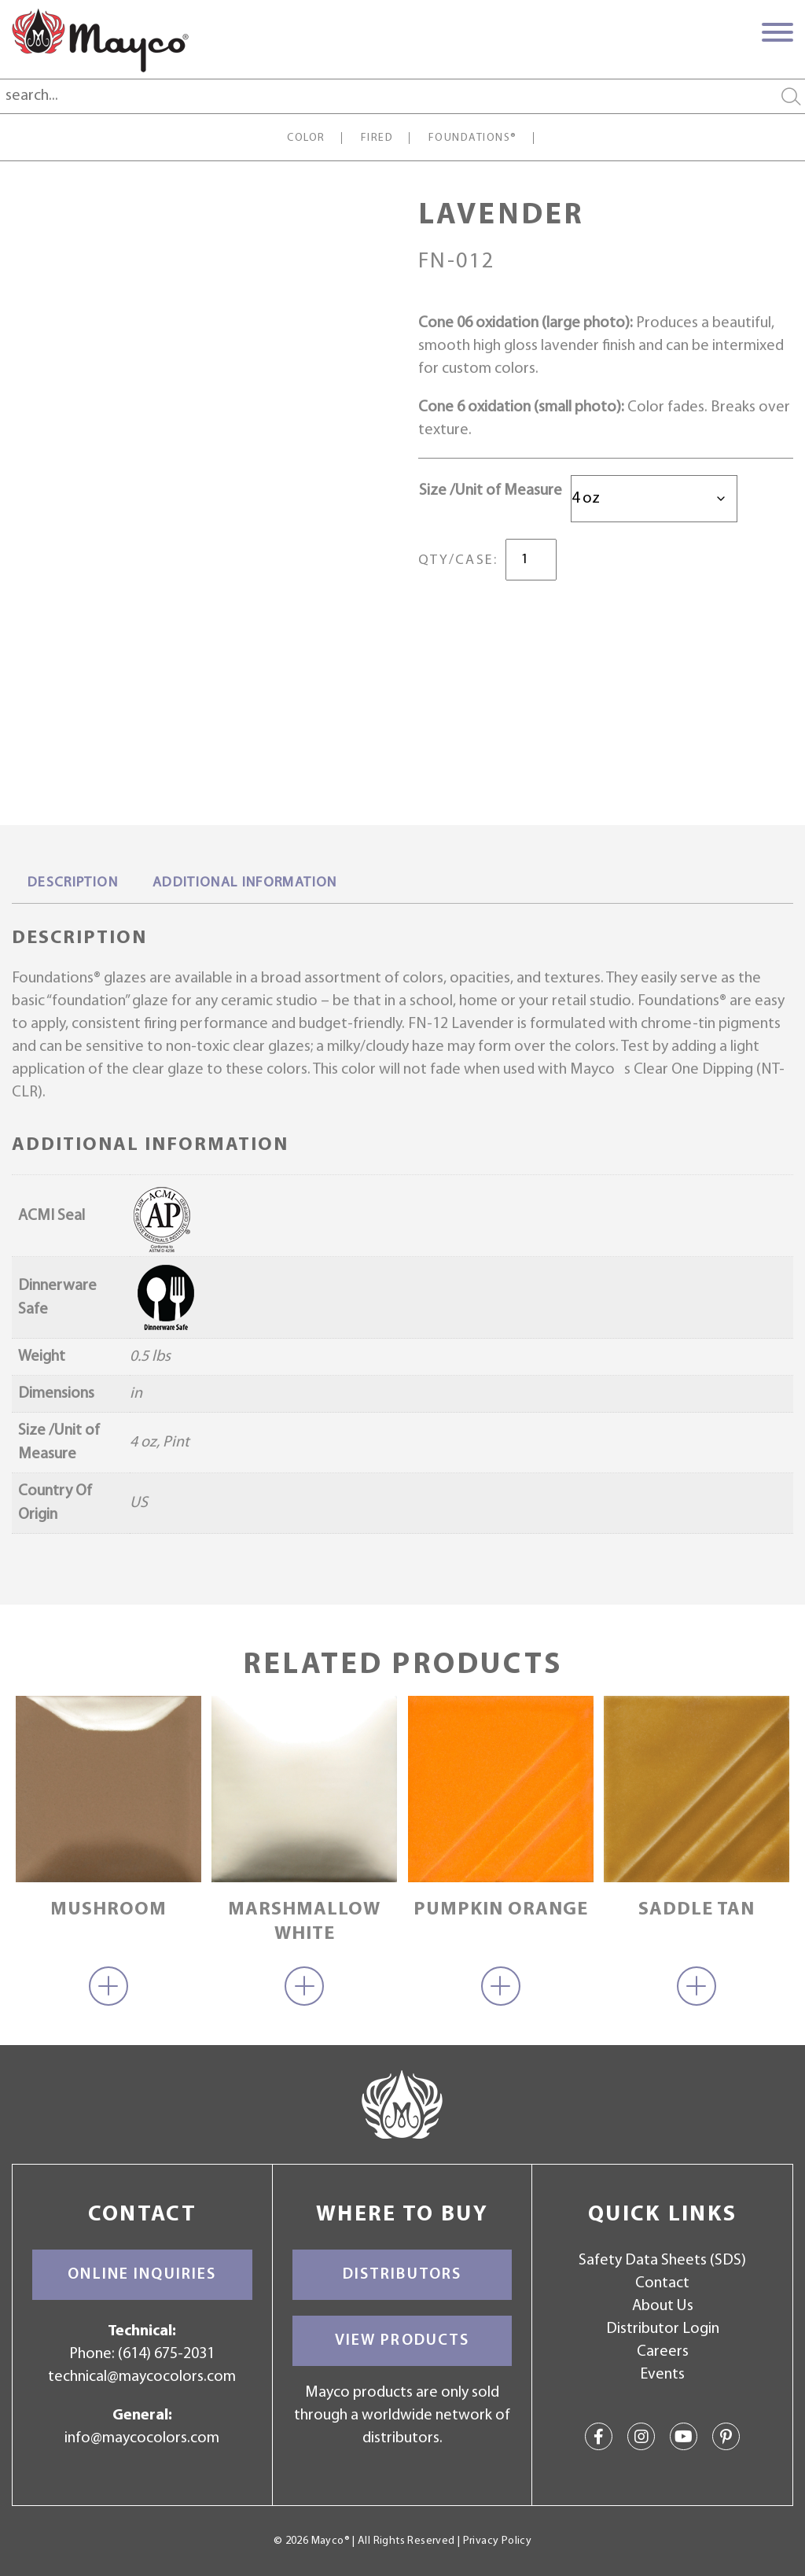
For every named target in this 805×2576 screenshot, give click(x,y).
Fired (377, 138)
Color (306, 138)
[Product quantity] (531, 559)
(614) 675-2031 (166, 2354)
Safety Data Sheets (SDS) (662, 2260)
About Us (662, 2306)
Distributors (402, 2275)
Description (73, 882)
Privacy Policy (497, 2541)
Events (662, 2375)
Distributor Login (662, 2329)
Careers (663, 2352)
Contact (662, 2283)
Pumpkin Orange (501, 1909)
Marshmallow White (304, 1922)
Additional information (245, 882)
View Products (402, 2341)
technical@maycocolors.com (142, 2377)
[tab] (73, 884)
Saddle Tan (696, 1909)
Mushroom (108, 1909)
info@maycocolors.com (141, 2438)
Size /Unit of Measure (490, 491)
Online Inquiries (142, 2275)
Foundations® (472, 138)
